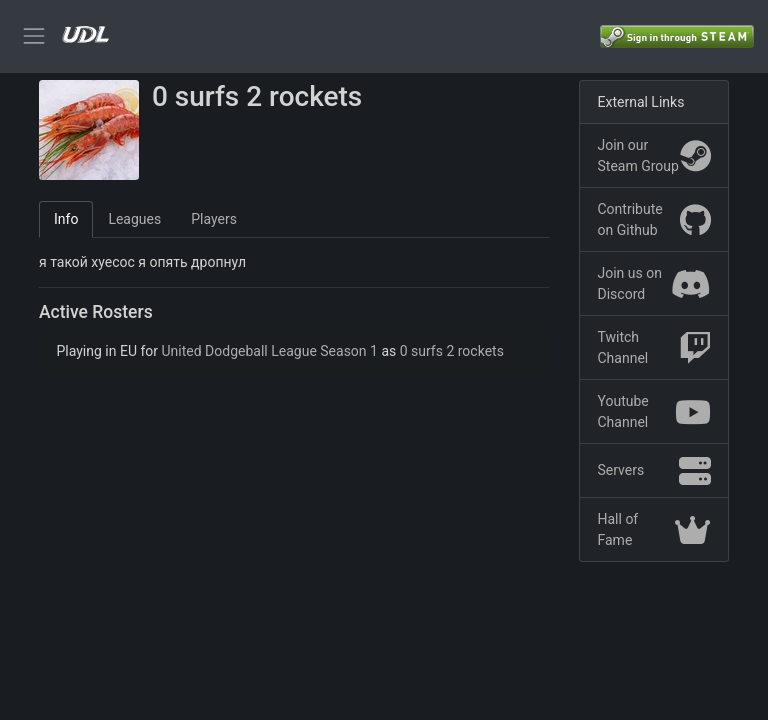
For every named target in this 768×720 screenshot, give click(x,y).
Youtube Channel (654, 411)
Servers (654, 471)
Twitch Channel (654, 347)
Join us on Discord (654, 283)
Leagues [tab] (134, 219)
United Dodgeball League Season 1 (270, 351)
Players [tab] (214, 219)
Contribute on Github (654, 219)
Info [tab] (66, 219)
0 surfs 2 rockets (452, 351)
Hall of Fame (654, 529)
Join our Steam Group (654, 155)
